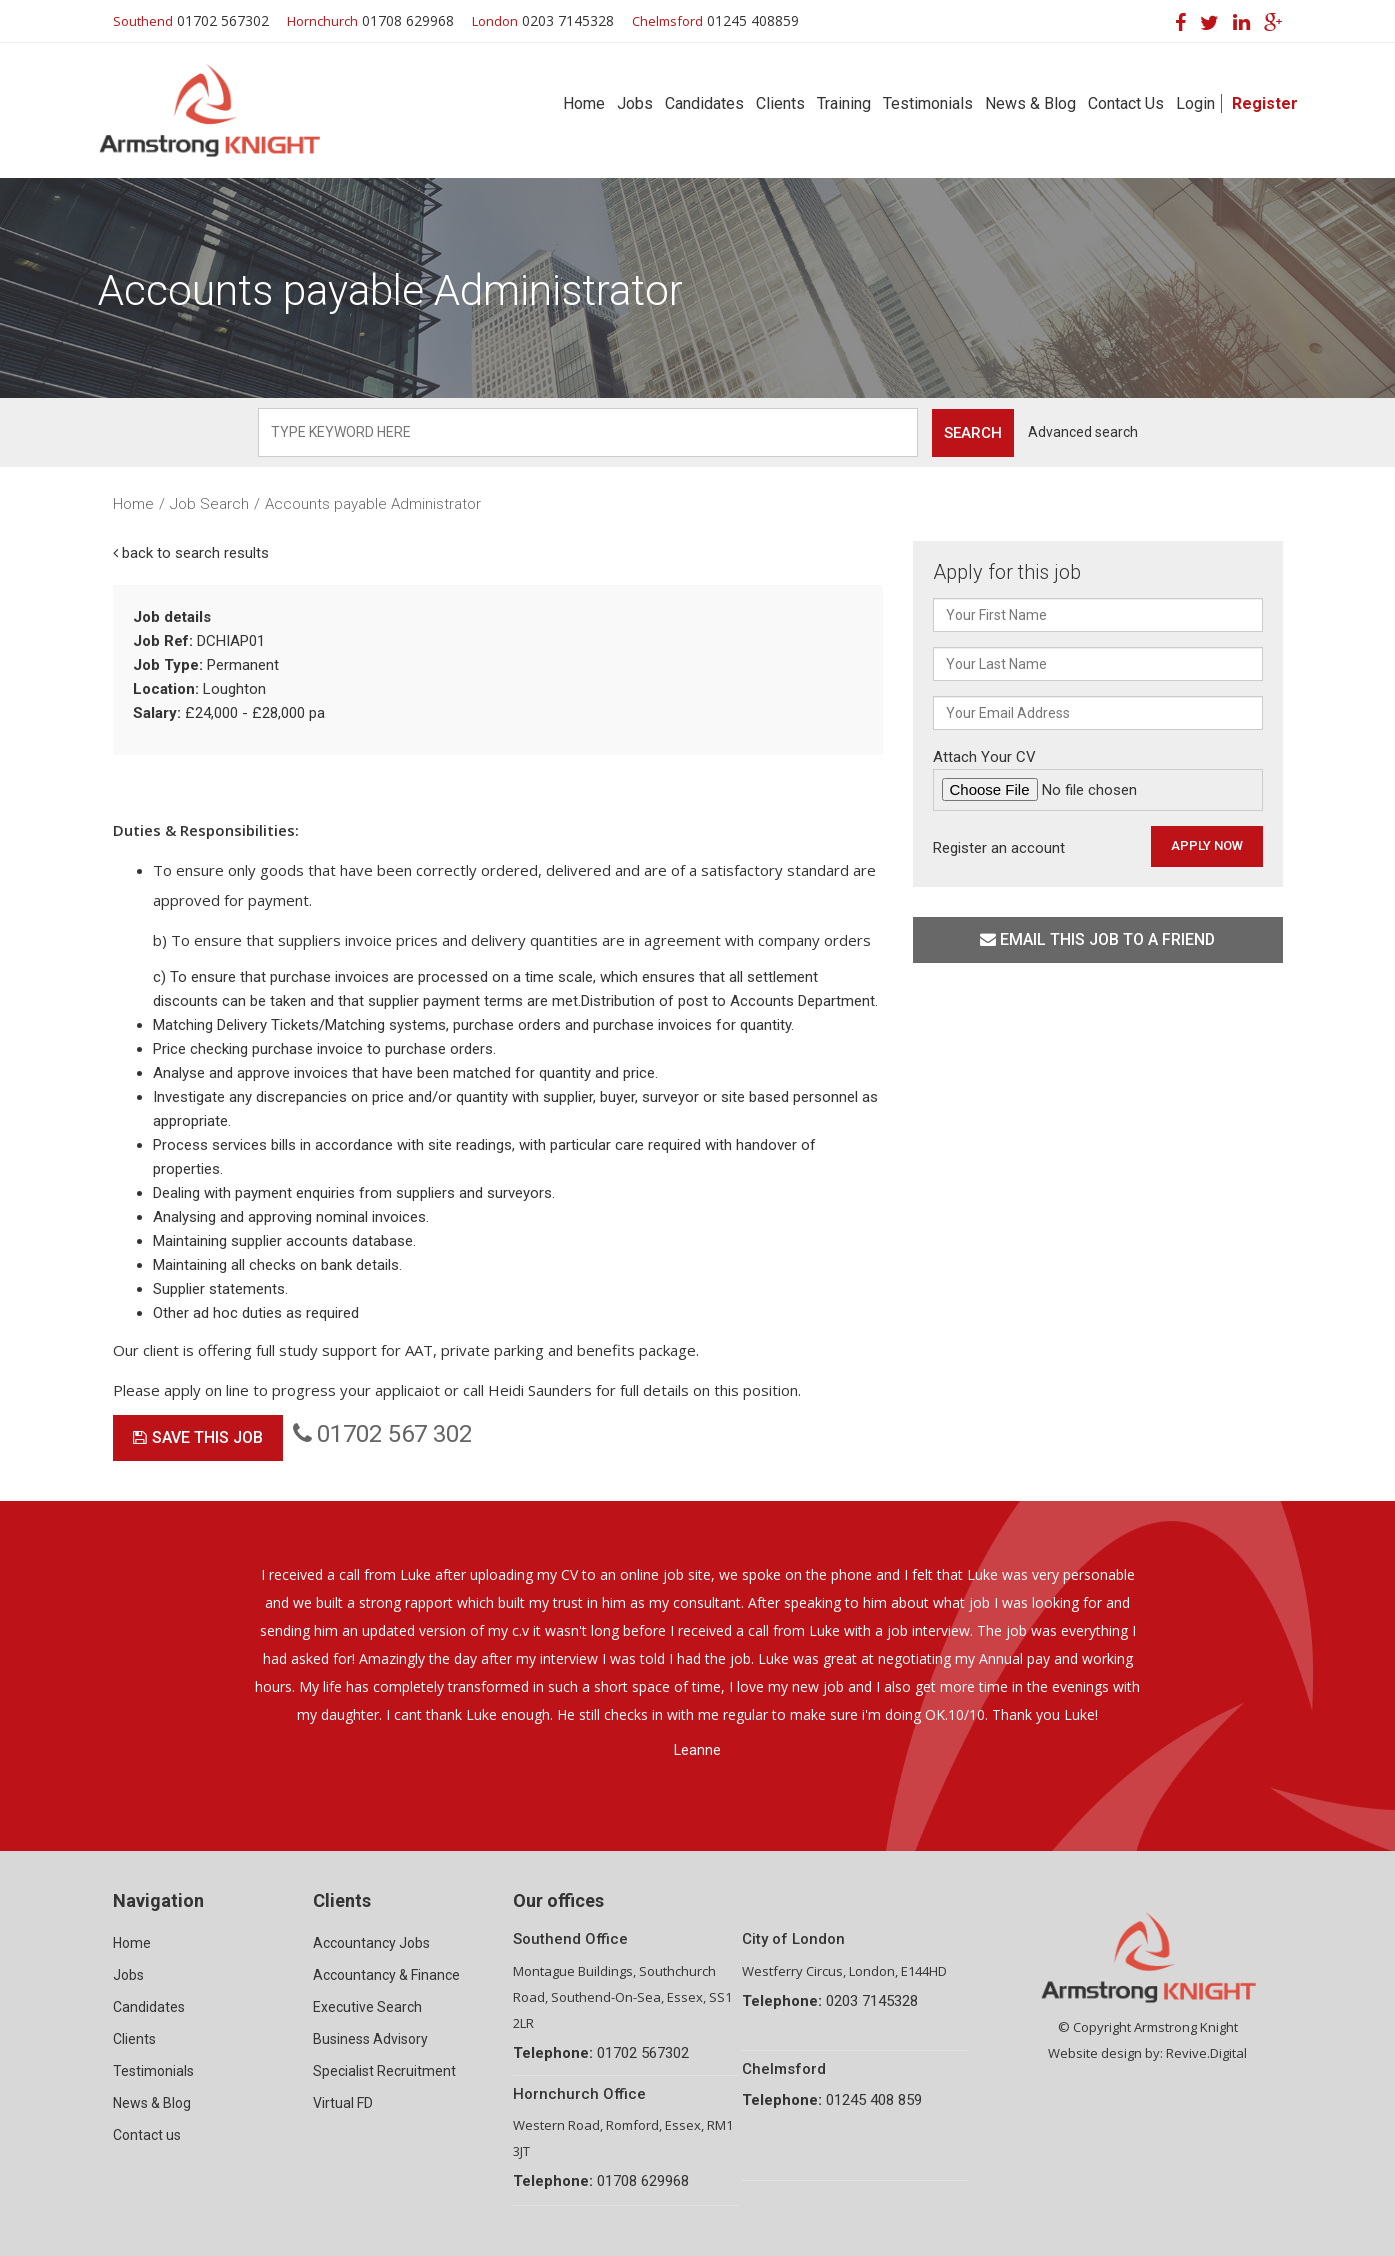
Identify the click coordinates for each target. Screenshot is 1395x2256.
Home (584, 103)
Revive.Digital (1206, 2053)
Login (1195, 103)
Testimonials (928, 103)
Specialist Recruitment (384, 2071)
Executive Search (367, 2007)
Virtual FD (343, 2103)
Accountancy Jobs (371, 1943)
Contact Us (1126, 103)
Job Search (209, 504)
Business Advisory (370, 2039)
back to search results (191, 553)
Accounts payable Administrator (373, 504)
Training (844, 103)
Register (1265, 103)
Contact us (147, 2135)
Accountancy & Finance (386, 1975)
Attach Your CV (1098, 779)
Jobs (635, 103)
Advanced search (1083, 432)
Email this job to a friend (1098, 939)
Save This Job (198, 1437)
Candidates (704, 103)
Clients (780, 103)
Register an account (999, 848)
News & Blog (1030, 103)
